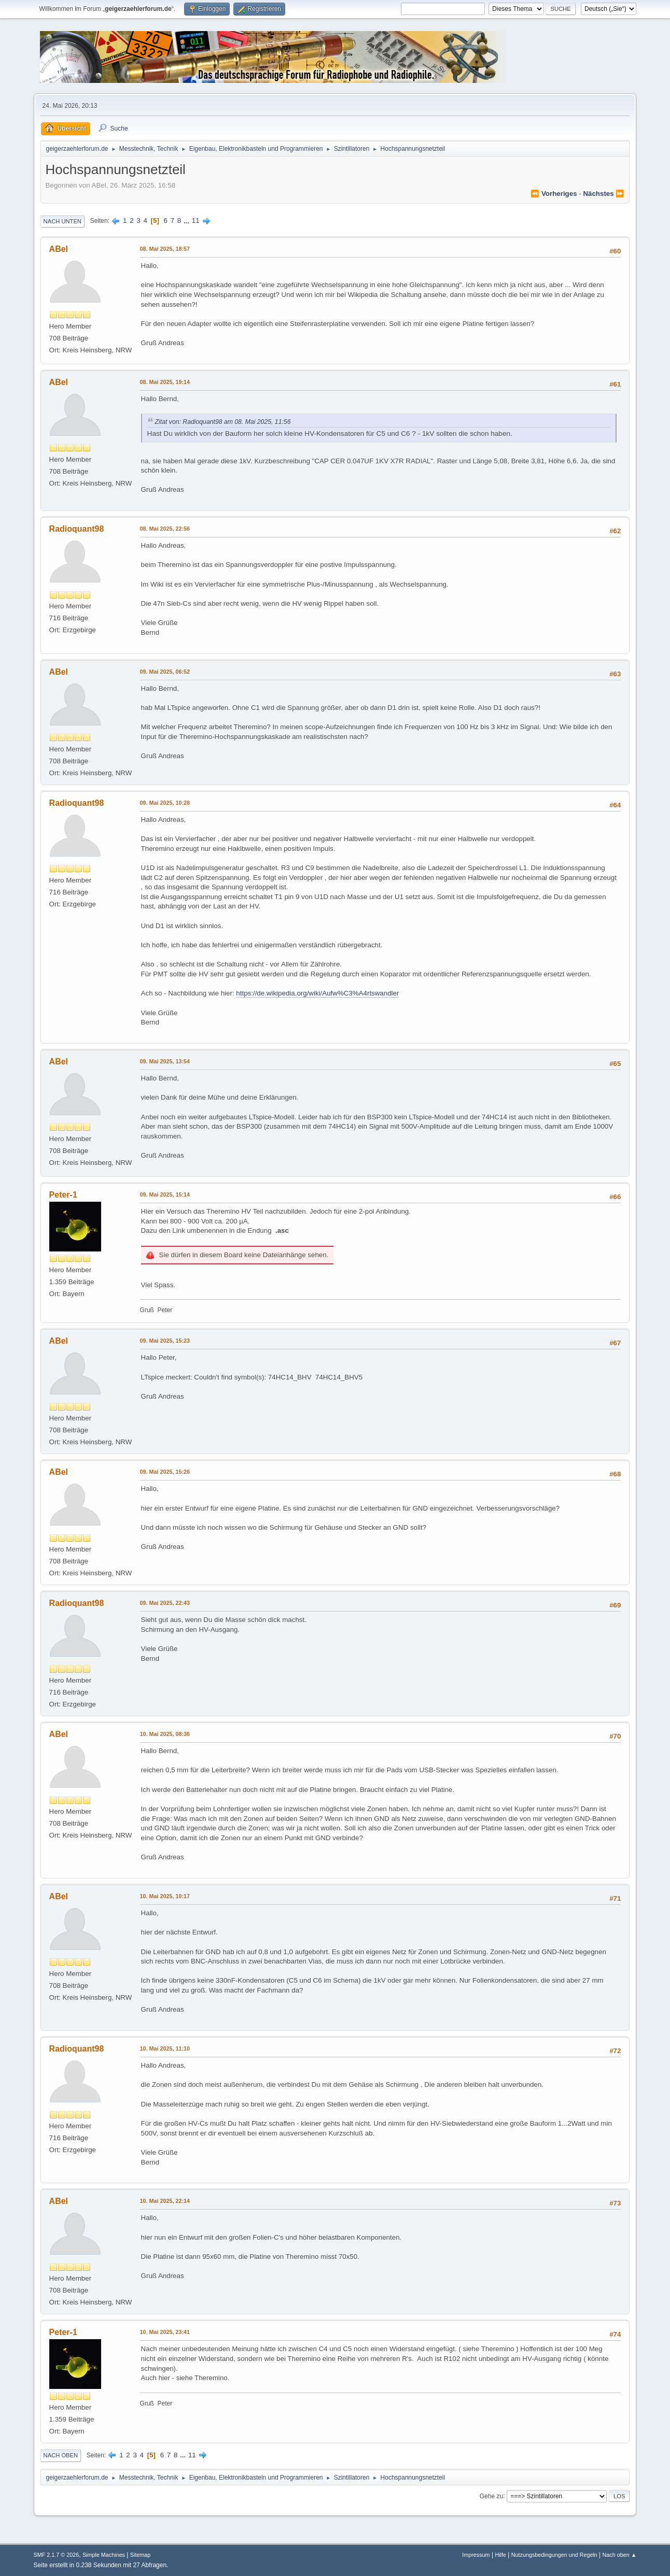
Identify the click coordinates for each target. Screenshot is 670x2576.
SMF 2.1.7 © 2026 (56, 2555)
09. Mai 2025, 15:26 (165, 1472)
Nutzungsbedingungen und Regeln (554, 2555)
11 (196, 220)
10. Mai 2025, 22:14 (165, 2201)
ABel (58, 249)
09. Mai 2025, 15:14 (165, 1194)
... (187, 220)
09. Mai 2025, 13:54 (165, 1061)
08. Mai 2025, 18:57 (165, 249)
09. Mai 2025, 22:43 (165, 1603)
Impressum (476, 2555)
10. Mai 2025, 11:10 (165, 2048)
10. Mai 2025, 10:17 (165, 1896)
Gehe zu (491, 2495)
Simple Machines (103, 2555)
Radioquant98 (76, 528)
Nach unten (62, 221)
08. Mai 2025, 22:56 (165, 528)
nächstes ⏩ (603, 193)
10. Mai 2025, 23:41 (165, 2332)
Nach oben (61, 2455)
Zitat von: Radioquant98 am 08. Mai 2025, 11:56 (223, 421)
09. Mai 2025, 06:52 (165, 671)
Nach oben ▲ (620, 2555)
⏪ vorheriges (554, 193)
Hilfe (500, 2555)
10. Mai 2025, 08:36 (165, 1734)
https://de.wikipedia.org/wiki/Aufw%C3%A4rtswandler (317, 993)
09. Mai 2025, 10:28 (165, 803)
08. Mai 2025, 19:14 (165, 382)
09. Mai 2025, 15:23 (165, 1340)
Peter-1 (63, 1194)
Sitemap (140, 2555)
